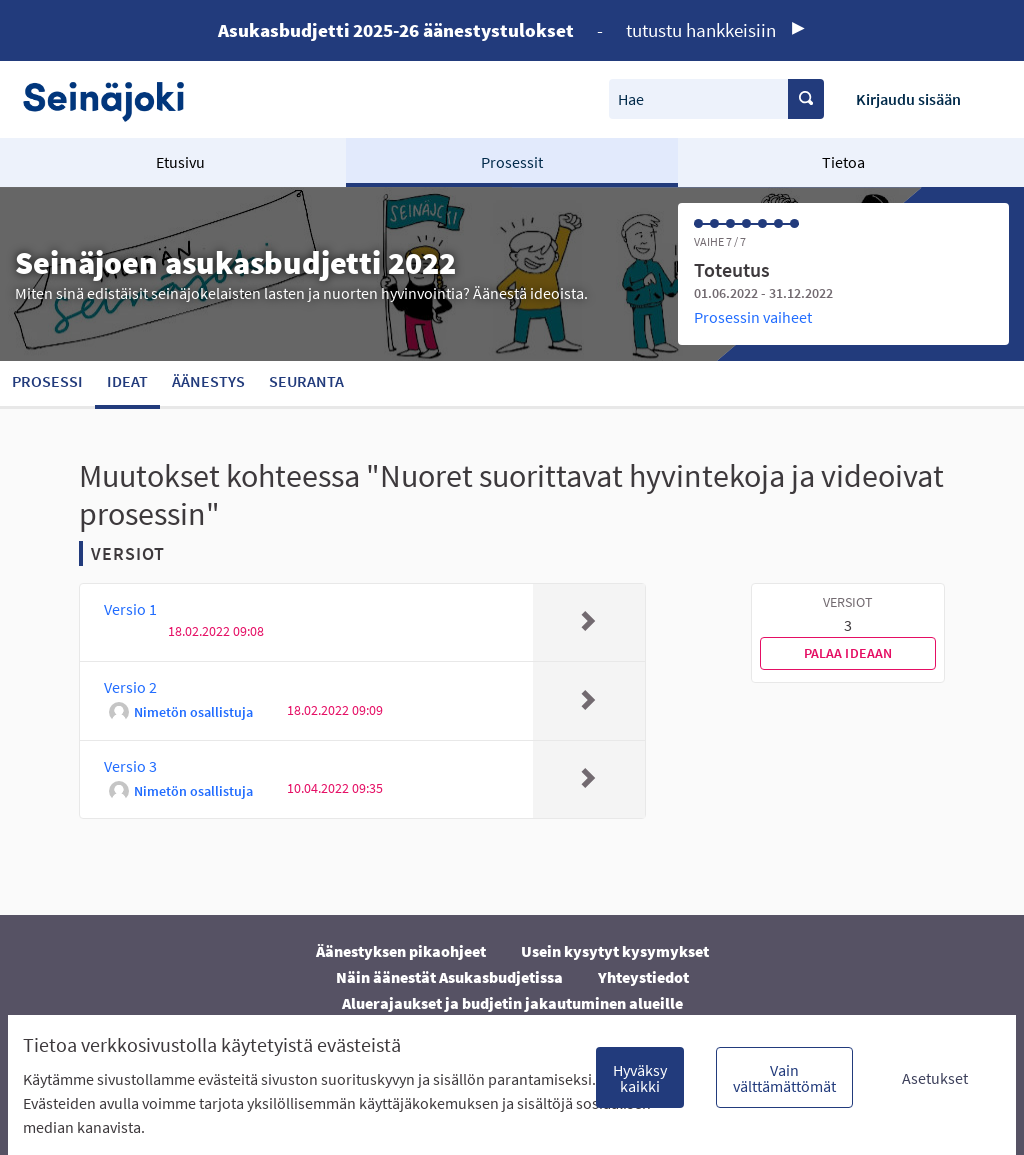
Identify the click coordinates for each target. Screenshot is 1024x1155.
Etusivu (180, 162)
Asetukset (935, 1078)
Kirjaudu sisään (908, 99)
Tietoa (843, 162)
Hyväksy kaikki (640, 1078)
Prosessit (512, 162)
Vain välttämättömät (784, 1078)
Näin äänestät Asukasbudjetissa (449, 977)
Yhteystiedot (643, 977)
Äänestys (208, 381)
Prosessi (47, 381)
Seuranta (306, 381)
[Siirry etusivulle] (113, 99)
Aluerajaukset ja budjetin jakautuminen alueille (512, 1003)
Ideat (127, 381)
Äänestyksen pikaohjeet (401, 951)
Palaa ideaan (848, 653)
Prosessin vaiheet (753, 317)
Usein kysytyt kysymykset (615, 951)
